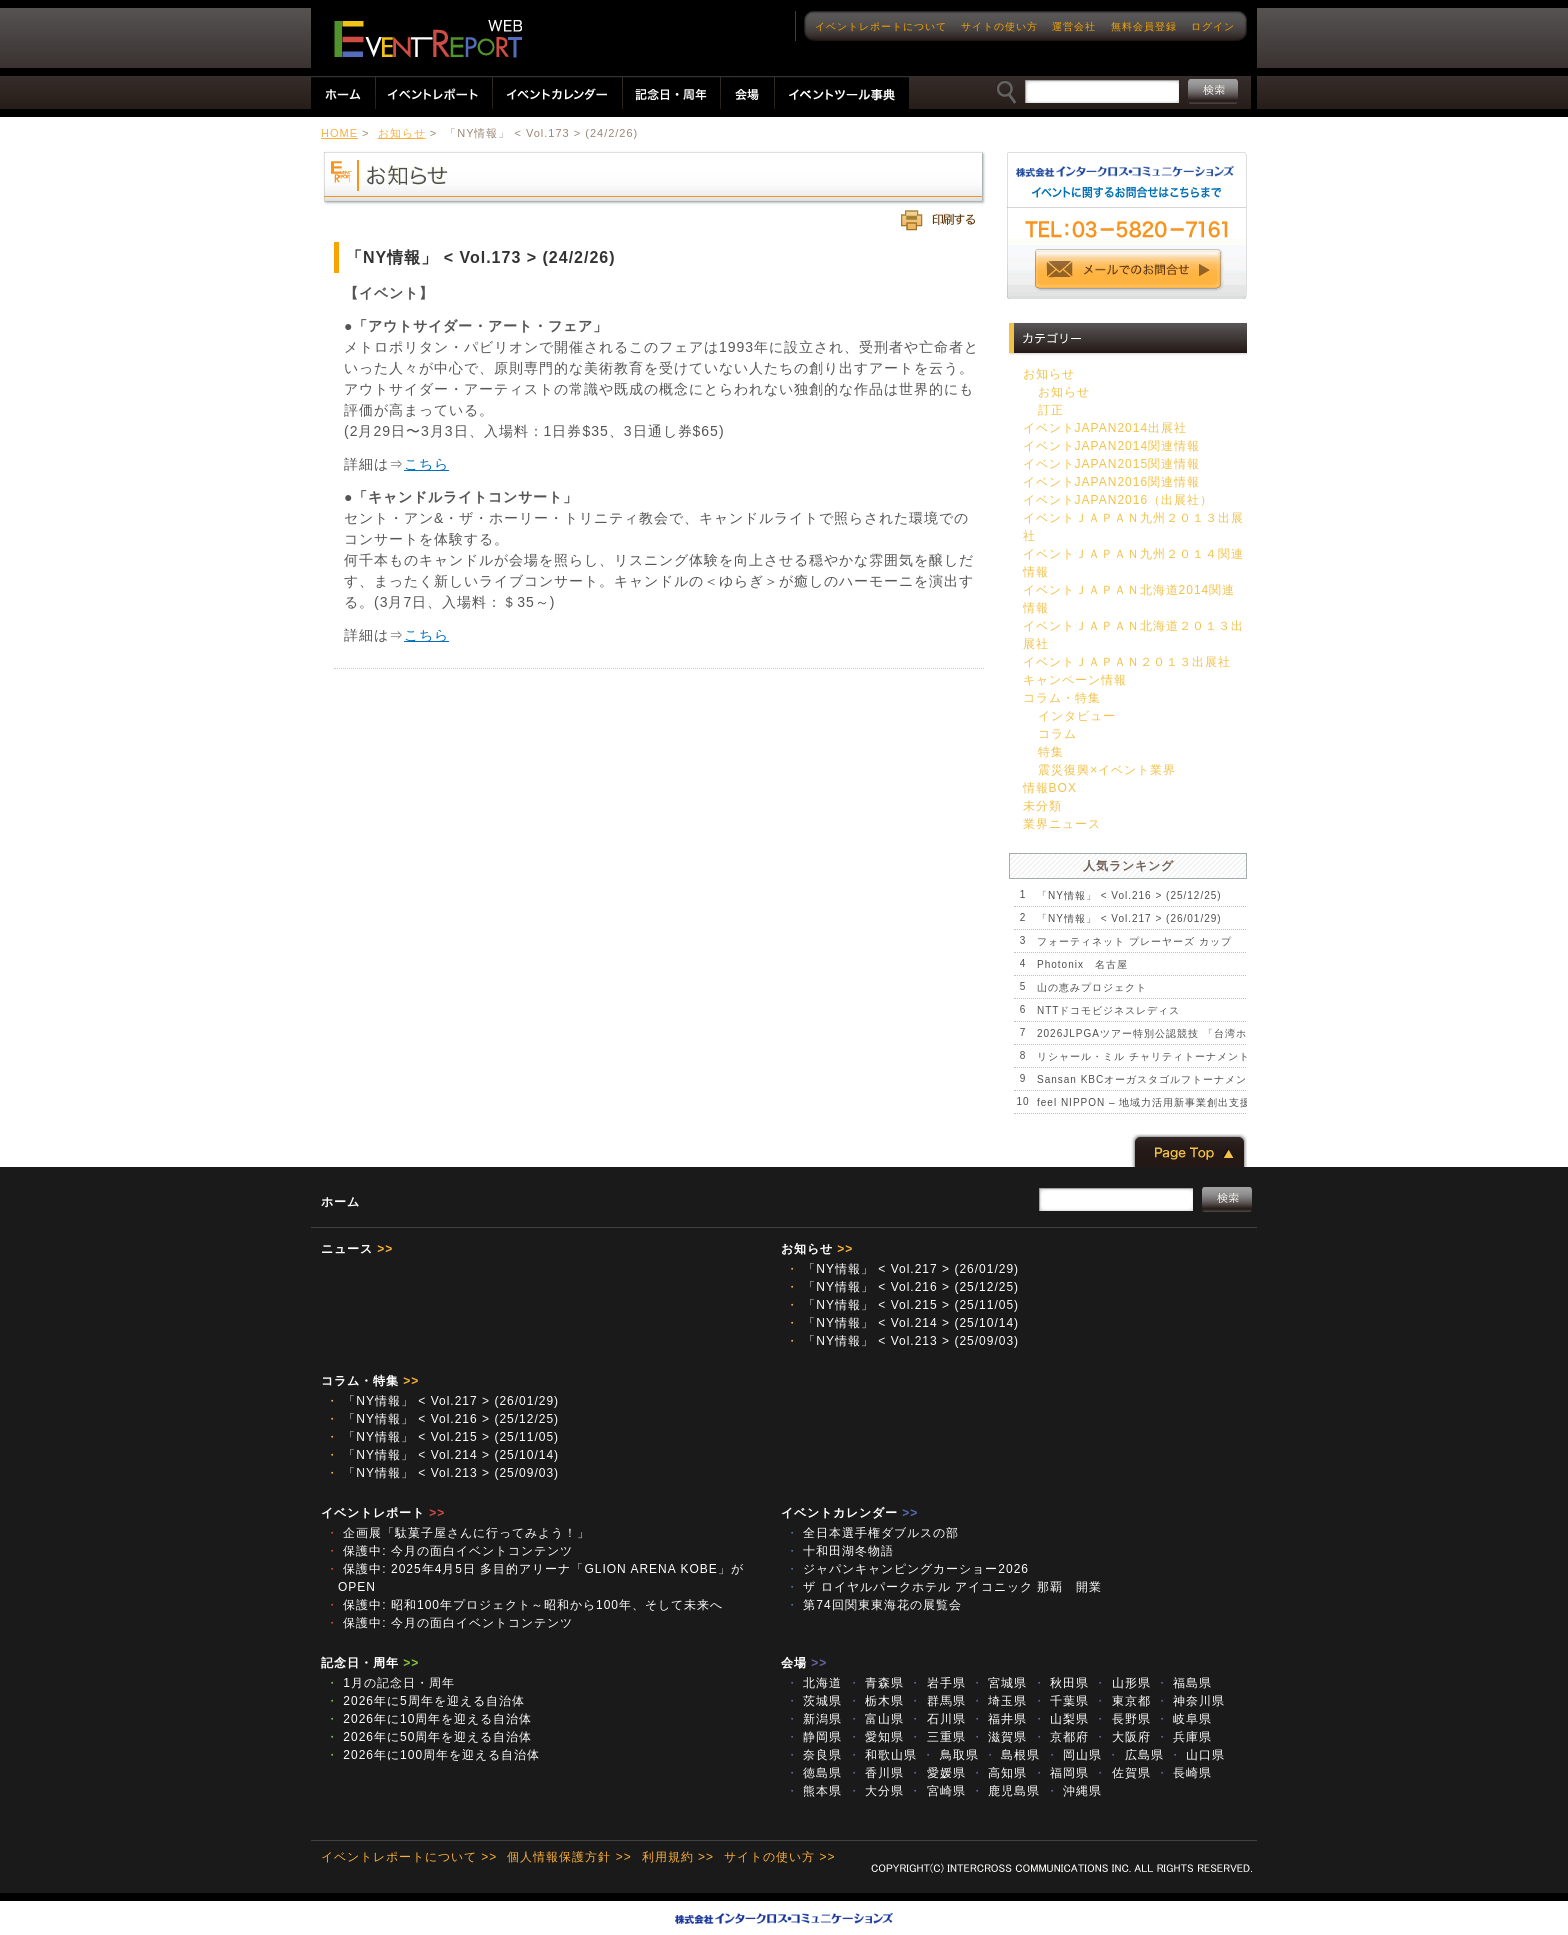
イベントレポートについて (881, 26)
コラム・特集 (1062, 698)
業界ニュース (1062, 824)
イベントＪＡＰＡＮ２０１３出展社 (1127, 662)
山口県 (1197, 1755)
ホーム (340, 1202)
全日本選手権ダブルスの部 (872, 1533)
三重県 (937, 1737)
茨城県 (814, 1701)
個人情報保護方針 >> (569, 1857)
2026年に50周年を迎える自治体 (429, 1737)
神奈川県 (1190, 1701)
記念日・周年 (370, 1663)
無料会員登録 (1144, 26)
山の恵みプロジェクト (1092, 987)
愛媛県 (937, 1773)
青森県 (876, 1683)
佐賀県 (1122, 1773)
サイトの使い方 (999, 26)
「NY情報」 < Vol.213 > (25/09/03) (902, 1341)
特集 (1051, 752)
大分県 (876, 1791)
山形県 (1122, 1683)
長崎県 (1184, 1773)
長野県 (1122, 1719)
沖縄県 (1074, 1791)
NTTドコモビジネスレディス (1108, 1010)
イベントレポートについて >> (409, 1857)
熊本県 (814, 1791)
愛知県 (876, 1737)
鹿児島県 (1005, 1791)
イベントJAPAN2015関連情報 (1111, 464)
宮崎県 (937, 1791)
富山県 (876, 1719)
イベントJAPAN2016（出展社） (1118, 500)
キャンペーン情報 (1075, 680)
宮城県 (999, 1683)
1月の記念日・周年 (390, 1683)
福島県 (1184, 1683)
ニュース (357, 1249)
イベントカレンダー (849, 1513)
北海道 (814, 1683)
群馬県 (937, 1701)
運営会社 (1074, 26)
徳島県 (814, 1773)
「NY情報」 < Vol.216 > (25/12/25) (1129, 895)
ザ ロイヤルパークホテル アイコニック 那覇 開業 (944, 1587)
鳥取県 (950, 1755)
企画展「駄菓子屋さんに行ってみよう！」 (458, 1533)
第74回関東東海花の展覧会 (880, 1605)
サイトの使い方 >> (779, 1857)
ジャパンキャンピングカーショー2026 (907, 1569)
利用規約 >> (678, 1857)
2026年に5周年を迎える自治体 (425, 1701)
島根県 (1012, 1755)
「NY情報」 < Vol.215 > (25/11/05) (902, 1305)
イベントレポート (383, 1513)
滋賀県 (999, 1737)
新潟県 (814, 1719)
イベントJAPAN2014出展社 (1105, 428)
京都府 (1061, 1737)
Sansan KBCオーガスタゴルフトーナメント (1147, 1079)
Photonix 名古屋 (1082, 964)
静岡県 (814, 1737)
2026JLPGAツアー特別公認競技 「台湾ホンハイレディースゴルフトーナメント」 (1241, 1033)
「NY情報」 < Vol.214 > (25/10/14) (902, 1323)
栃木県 (876, 1701)
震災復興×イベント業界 (1107, 770)
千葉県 (1061, 1701)
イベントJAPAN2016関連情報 (1111, 482)
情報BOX (1050, 788)
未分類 (1042, 806)
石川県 (937, 1719)
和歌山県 (882, 1755)
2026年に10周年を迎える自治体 (429, 1719)
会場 (804, 1663)
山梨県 (1061, 1719)
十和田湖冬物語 (840, 1551)
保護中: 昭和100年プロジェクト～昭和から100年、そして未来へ (524, 1605)
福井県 (999, 1719)
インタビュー (1077, 716)
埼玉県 (999, 1701)
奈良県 (814, 1755)
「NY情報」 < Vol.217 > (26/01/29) (1129, 918)
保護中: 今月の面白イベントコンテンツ (449, 1551)
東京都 (1122, 1701)
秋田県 (1061, 1683)
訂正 (1051, 410)
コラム (1057, 734)
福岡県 (1061, 1773)
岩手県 (937, 1683)
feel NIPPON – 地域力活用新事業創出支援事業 (1155, 1102)
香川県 (876, 1773)
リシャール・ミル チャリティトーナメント (1143, 1056)
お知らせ (402, 133)
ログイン (1213, 26)
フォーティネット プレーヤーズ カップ (1134, 941)
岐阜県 (1184, 1719)
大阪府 (1122, 1737)
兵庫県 (1184, 1737)
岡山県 (1074, 1755)
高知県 (999, 1773)
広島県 (1135, 1755)
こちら (426, 464)
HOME (339, 133)
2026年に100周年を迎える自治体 (433, 1755)
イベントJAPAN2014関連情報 (1111, 446)
